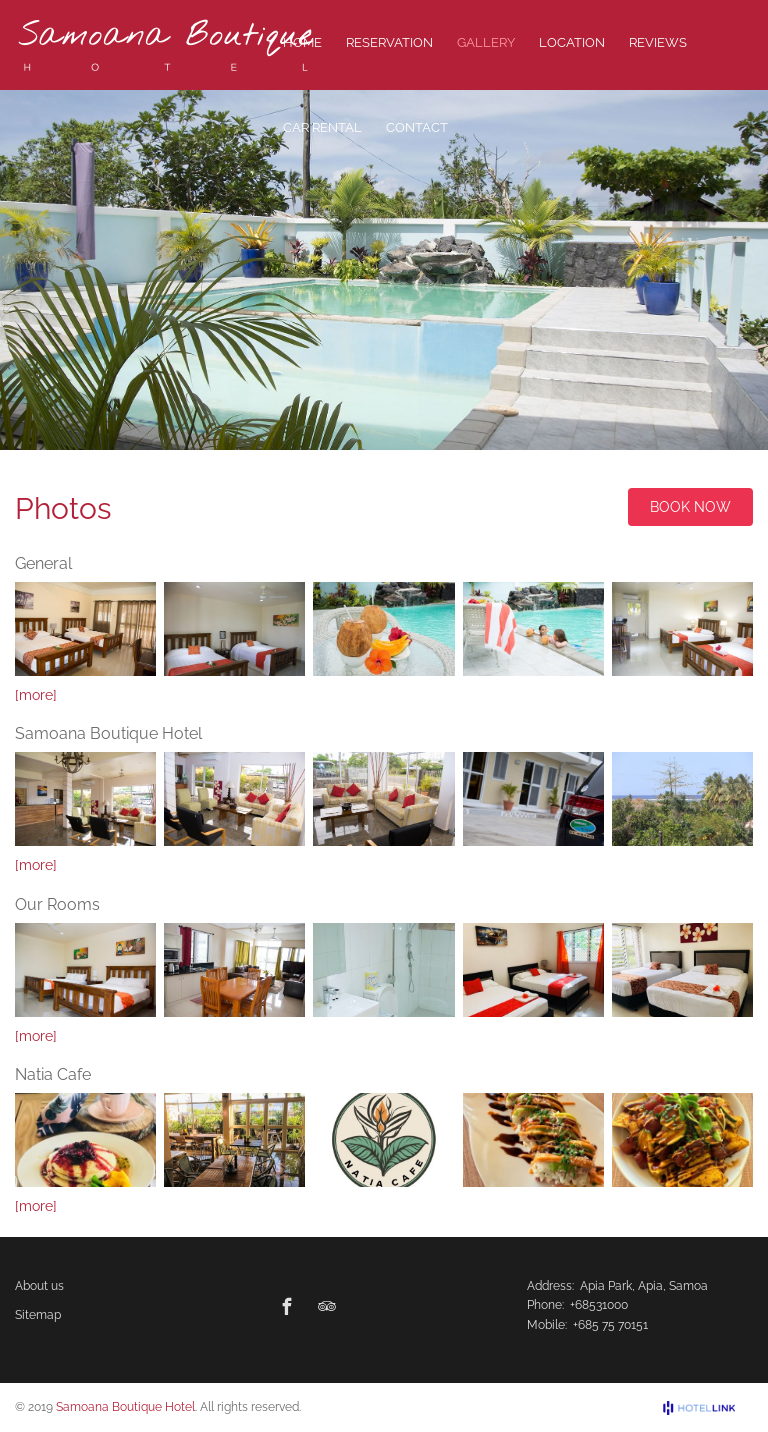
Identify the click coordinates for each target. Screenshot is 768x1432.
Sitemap (38, 1315)
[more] (36, 695)
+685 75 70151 (610, 1325)
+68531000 (599, 1305)
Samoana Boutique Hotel (125, 1407)
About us (39, 1286)
